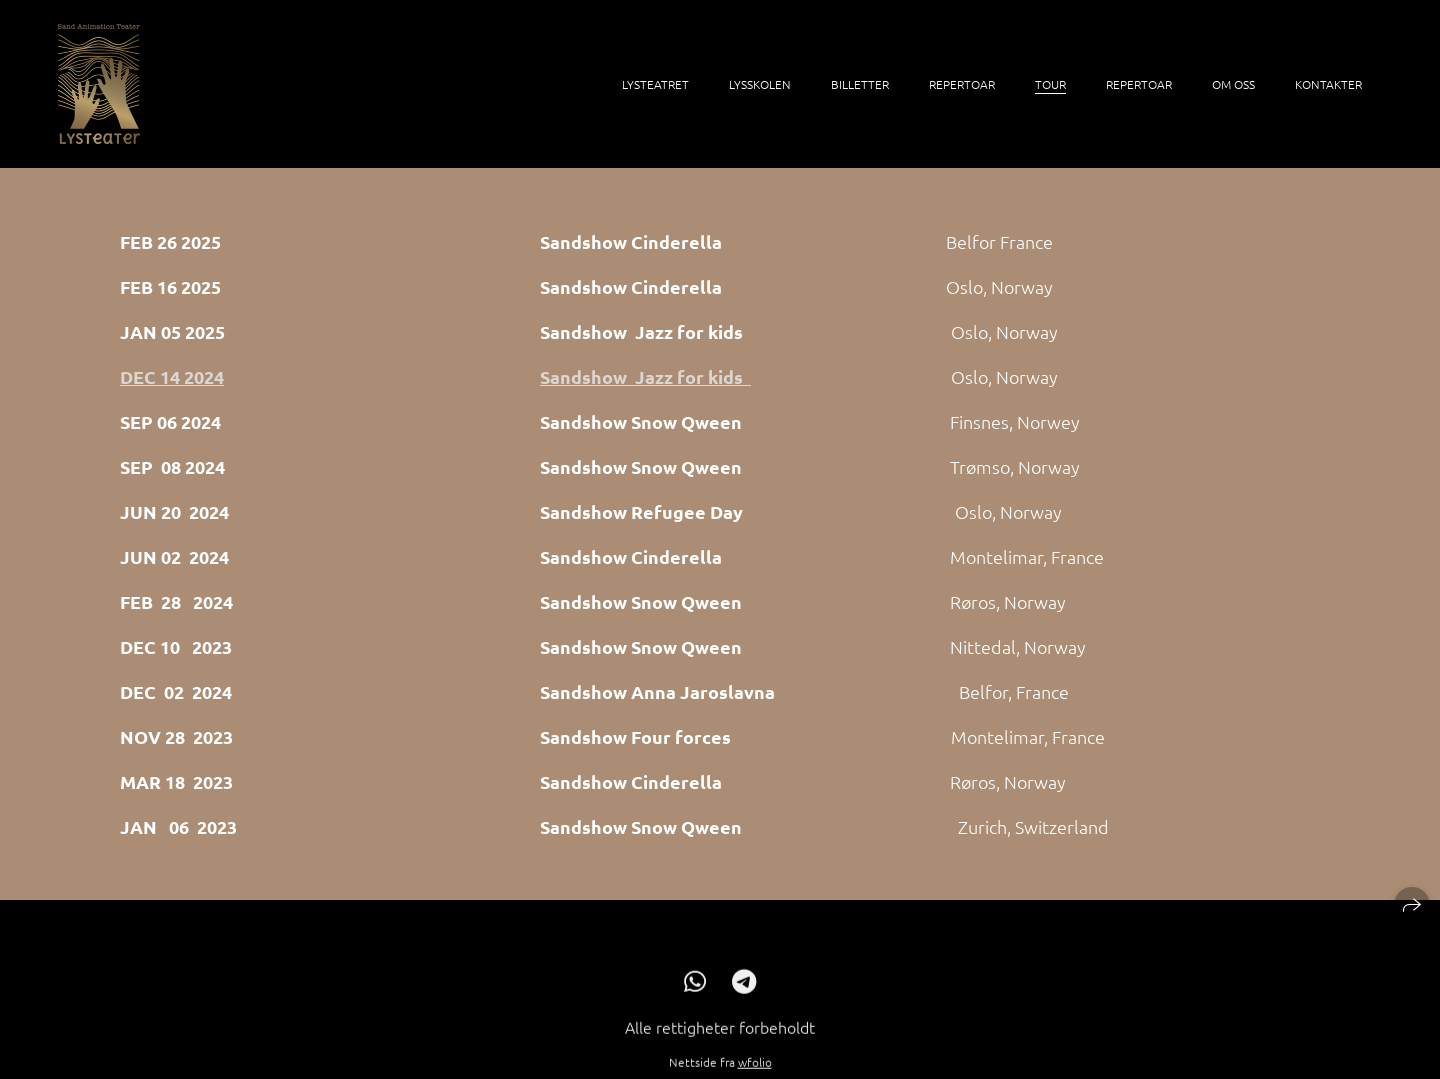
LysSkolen (760, 84)
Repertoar (962, 84)
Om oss (1233, 84)
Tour (1050, 84)
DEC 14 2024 (172, 376)
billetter (860, 84)
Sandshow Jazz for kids (645, 376)
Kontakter (1328, 84)
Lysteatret (655, 84)
